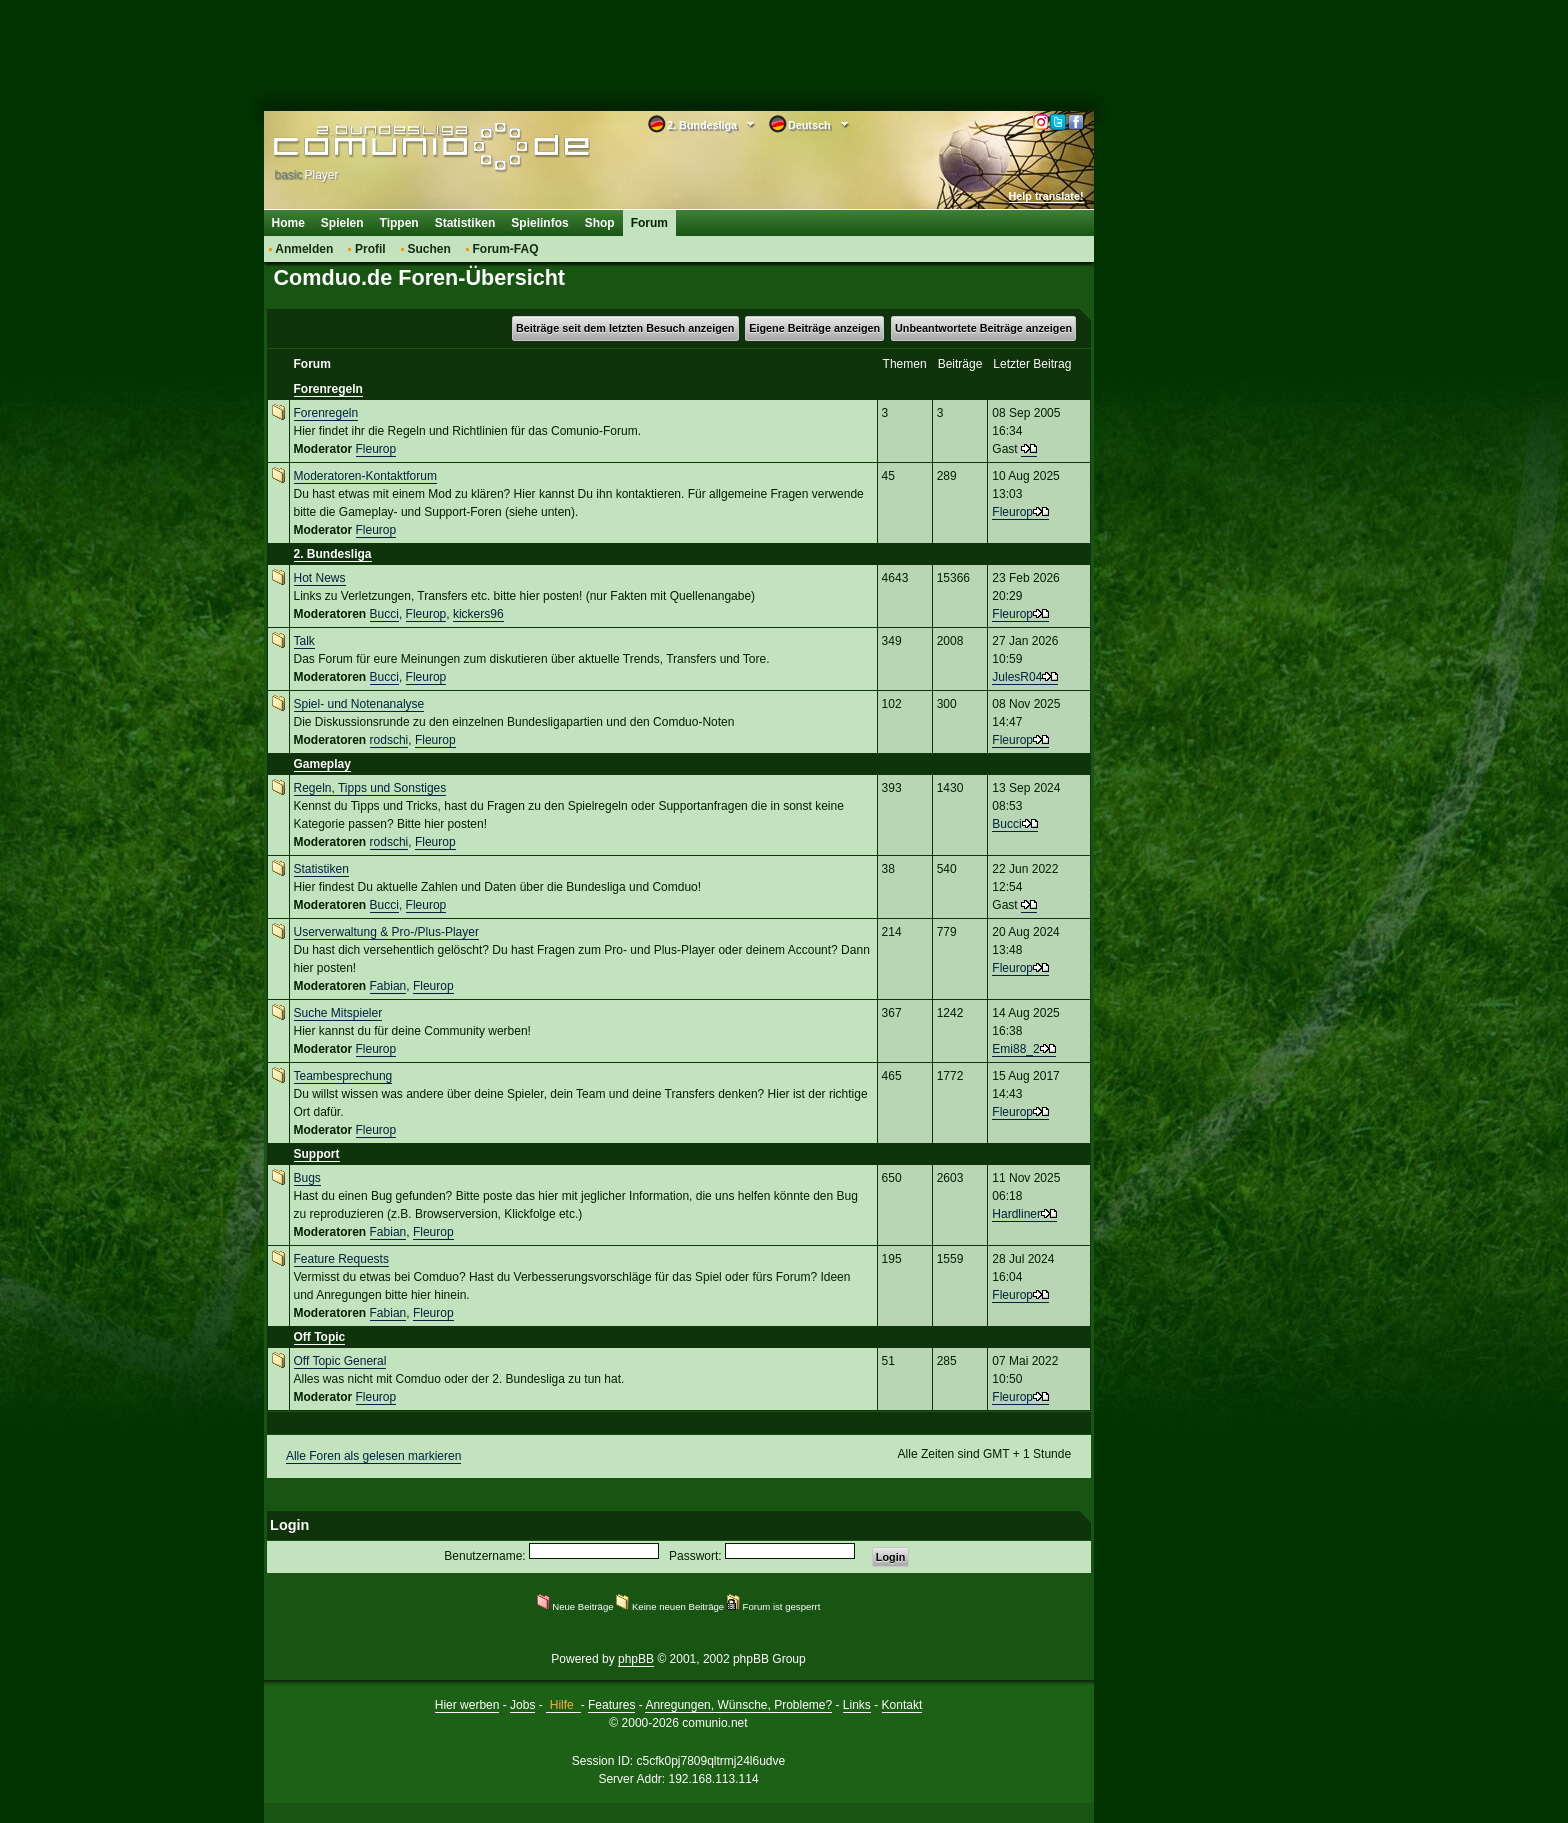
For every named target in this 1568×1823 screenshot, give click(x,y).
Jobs (522, 1705)
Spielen (342, 223)
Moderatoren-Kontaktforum (365, 476)
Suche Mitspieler (338, 1013)
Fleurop (376, 449)
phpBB (636, 1659)
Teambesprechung (343, 1076)
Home (288, 223)
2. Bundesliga (333, 554)
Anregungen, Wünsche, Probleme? (738, 1705)
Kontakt (902, 1705)
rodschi (389, 740)
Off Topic (320, 1337)
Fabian (388, 986)
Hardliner (1016, 1214)
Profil (370, 249)
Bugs (307, 1178)
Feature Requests (341, 1259)
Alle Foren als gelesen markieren (373, 1456)
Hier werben (467, 1705)
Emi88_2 (1015, 1049)
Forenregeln (328, 389)
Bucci (384, 614)
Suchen (428, 249)
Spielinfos (539, 223)
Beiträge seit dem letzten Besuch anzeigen (625, 328)
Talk (304, 641)
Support (317, 1154)
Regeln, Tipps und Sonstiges (370, 788)
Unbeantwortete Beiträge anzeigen (983, 328)
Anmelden (304, 249)
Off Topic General (340, 1361)
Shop (600, 223)
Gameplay (322, 764)
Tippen (399, 223)
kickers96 (478, 614)
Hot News (320, 578)
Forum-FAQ (506, 249)
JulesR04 (1017, 677)
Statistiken (465, 223)
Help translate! (1046, 196)
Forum (649, 223)
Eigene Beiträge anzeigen (814, 328)
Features (611, 1705)
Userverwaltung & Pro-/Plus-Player (386, 932)
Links (857, 1705)
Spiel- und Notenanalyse (359, 704)
